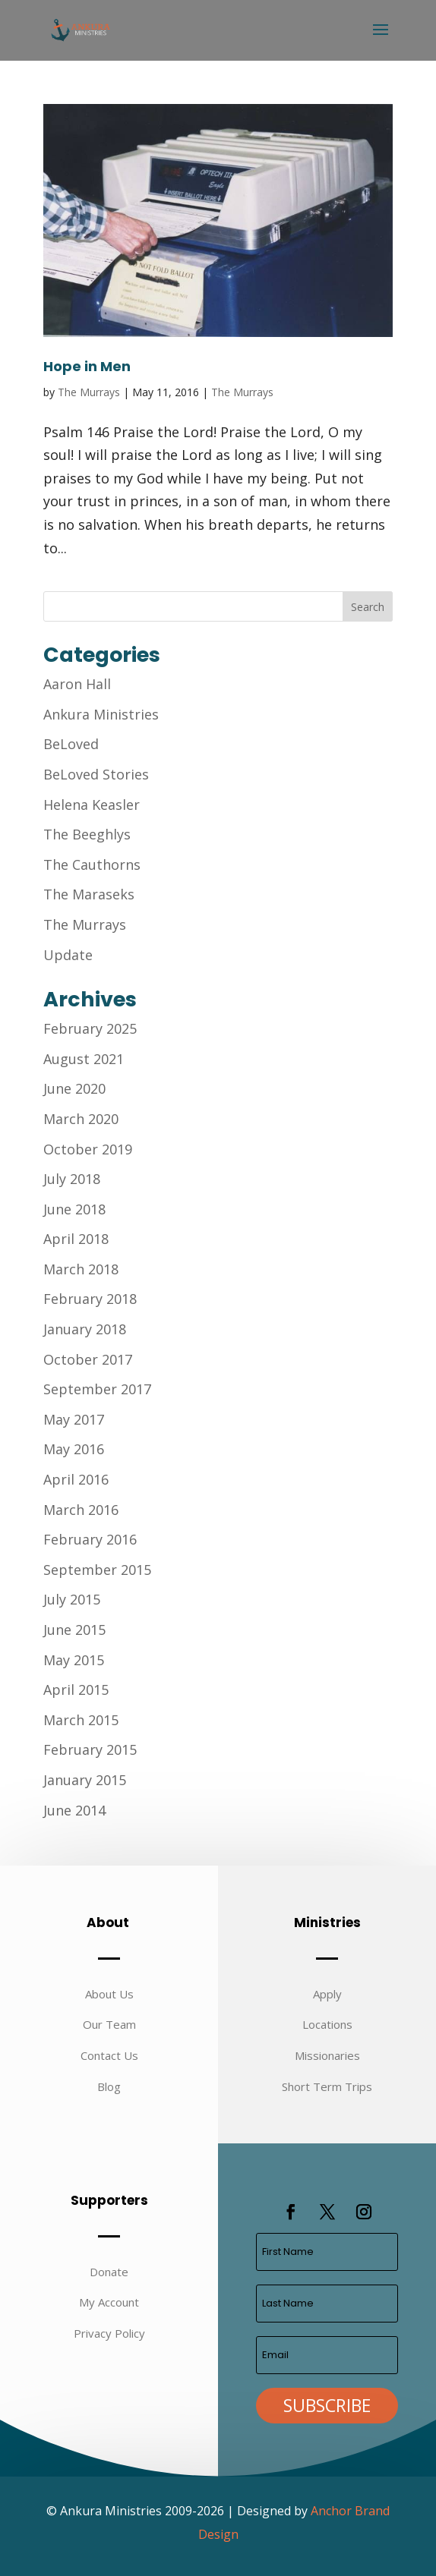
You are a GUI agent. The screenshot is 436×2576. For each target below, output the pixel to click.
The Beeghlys (87, 834)
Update (68, 955)
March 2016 (80, 1510)
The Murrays (89, 392)
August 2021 (83, 1059)
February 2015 (90, 1749)
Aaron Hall (77, 684)
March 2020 (80, 1119)
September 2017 (97, 1389)
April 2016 (76, 1479)
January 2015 (84, 1780)
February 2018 (90, 1299)
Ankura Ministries (101, 714)
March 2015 (80, 1720)
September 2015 (97, 1569)
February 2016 (90, 1539)
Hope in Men (87, 366)
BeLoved (71, 744)
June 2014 (74, 1810)
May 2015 (73, 1660)
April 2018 (76, 1239)
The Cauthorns (92, 864)
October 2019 (87, 1149)
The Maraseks (88, 894)
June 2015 (74, 1629)
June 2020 (74, 1088)
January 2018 (84, 1329)
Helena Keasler (91, 804)
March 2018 (80, 1269)
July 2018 (71, 1179)
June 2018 (74, 1209)
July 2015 (71, 1599)
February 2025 (90, 1028)
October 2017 (87, 1359)
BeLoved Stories (96, 774)
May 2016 (73, 1449)
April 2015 (76, 1689)
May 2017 (73, 1419)
